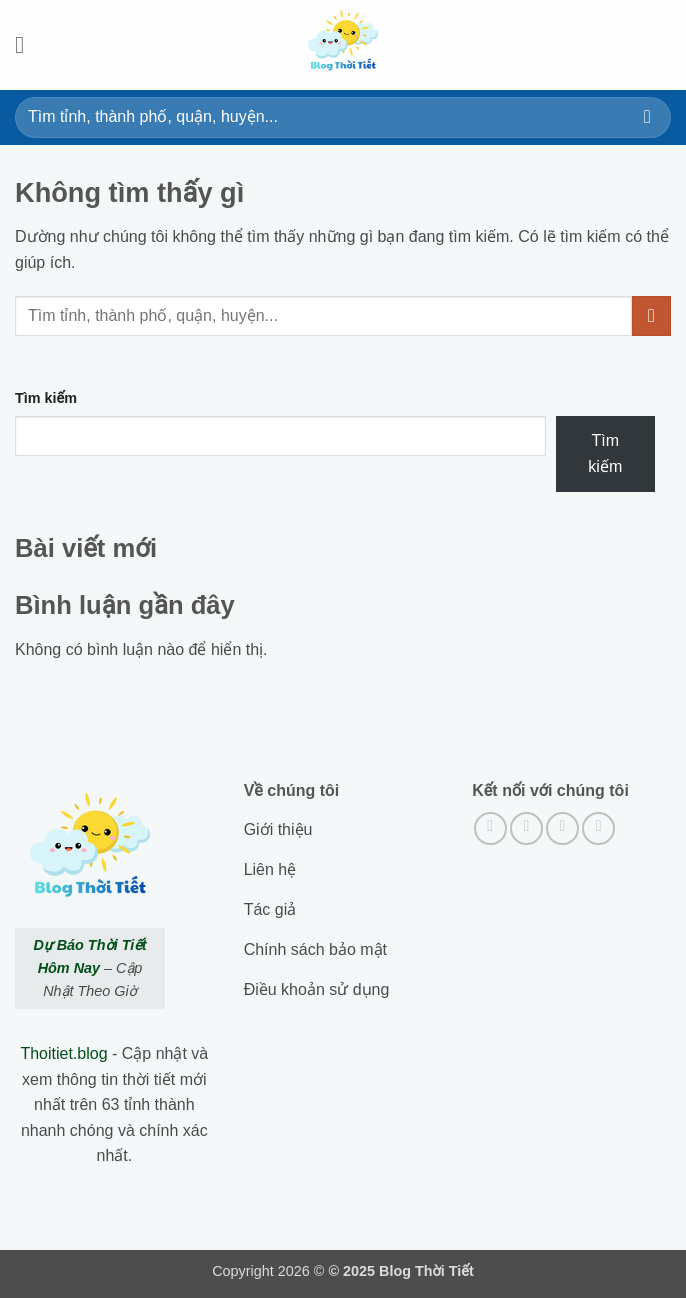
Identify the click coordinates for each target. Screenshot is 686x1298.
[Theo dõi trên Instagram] (526, 828)
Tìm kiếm (46, 398)
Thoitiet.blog (63, 1053)
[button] (27, 44)
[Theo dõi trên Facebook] (490, 828)
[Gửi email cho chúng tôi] (598, 828)
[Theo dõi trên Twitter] (562, 828)
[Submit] (647, 117)
